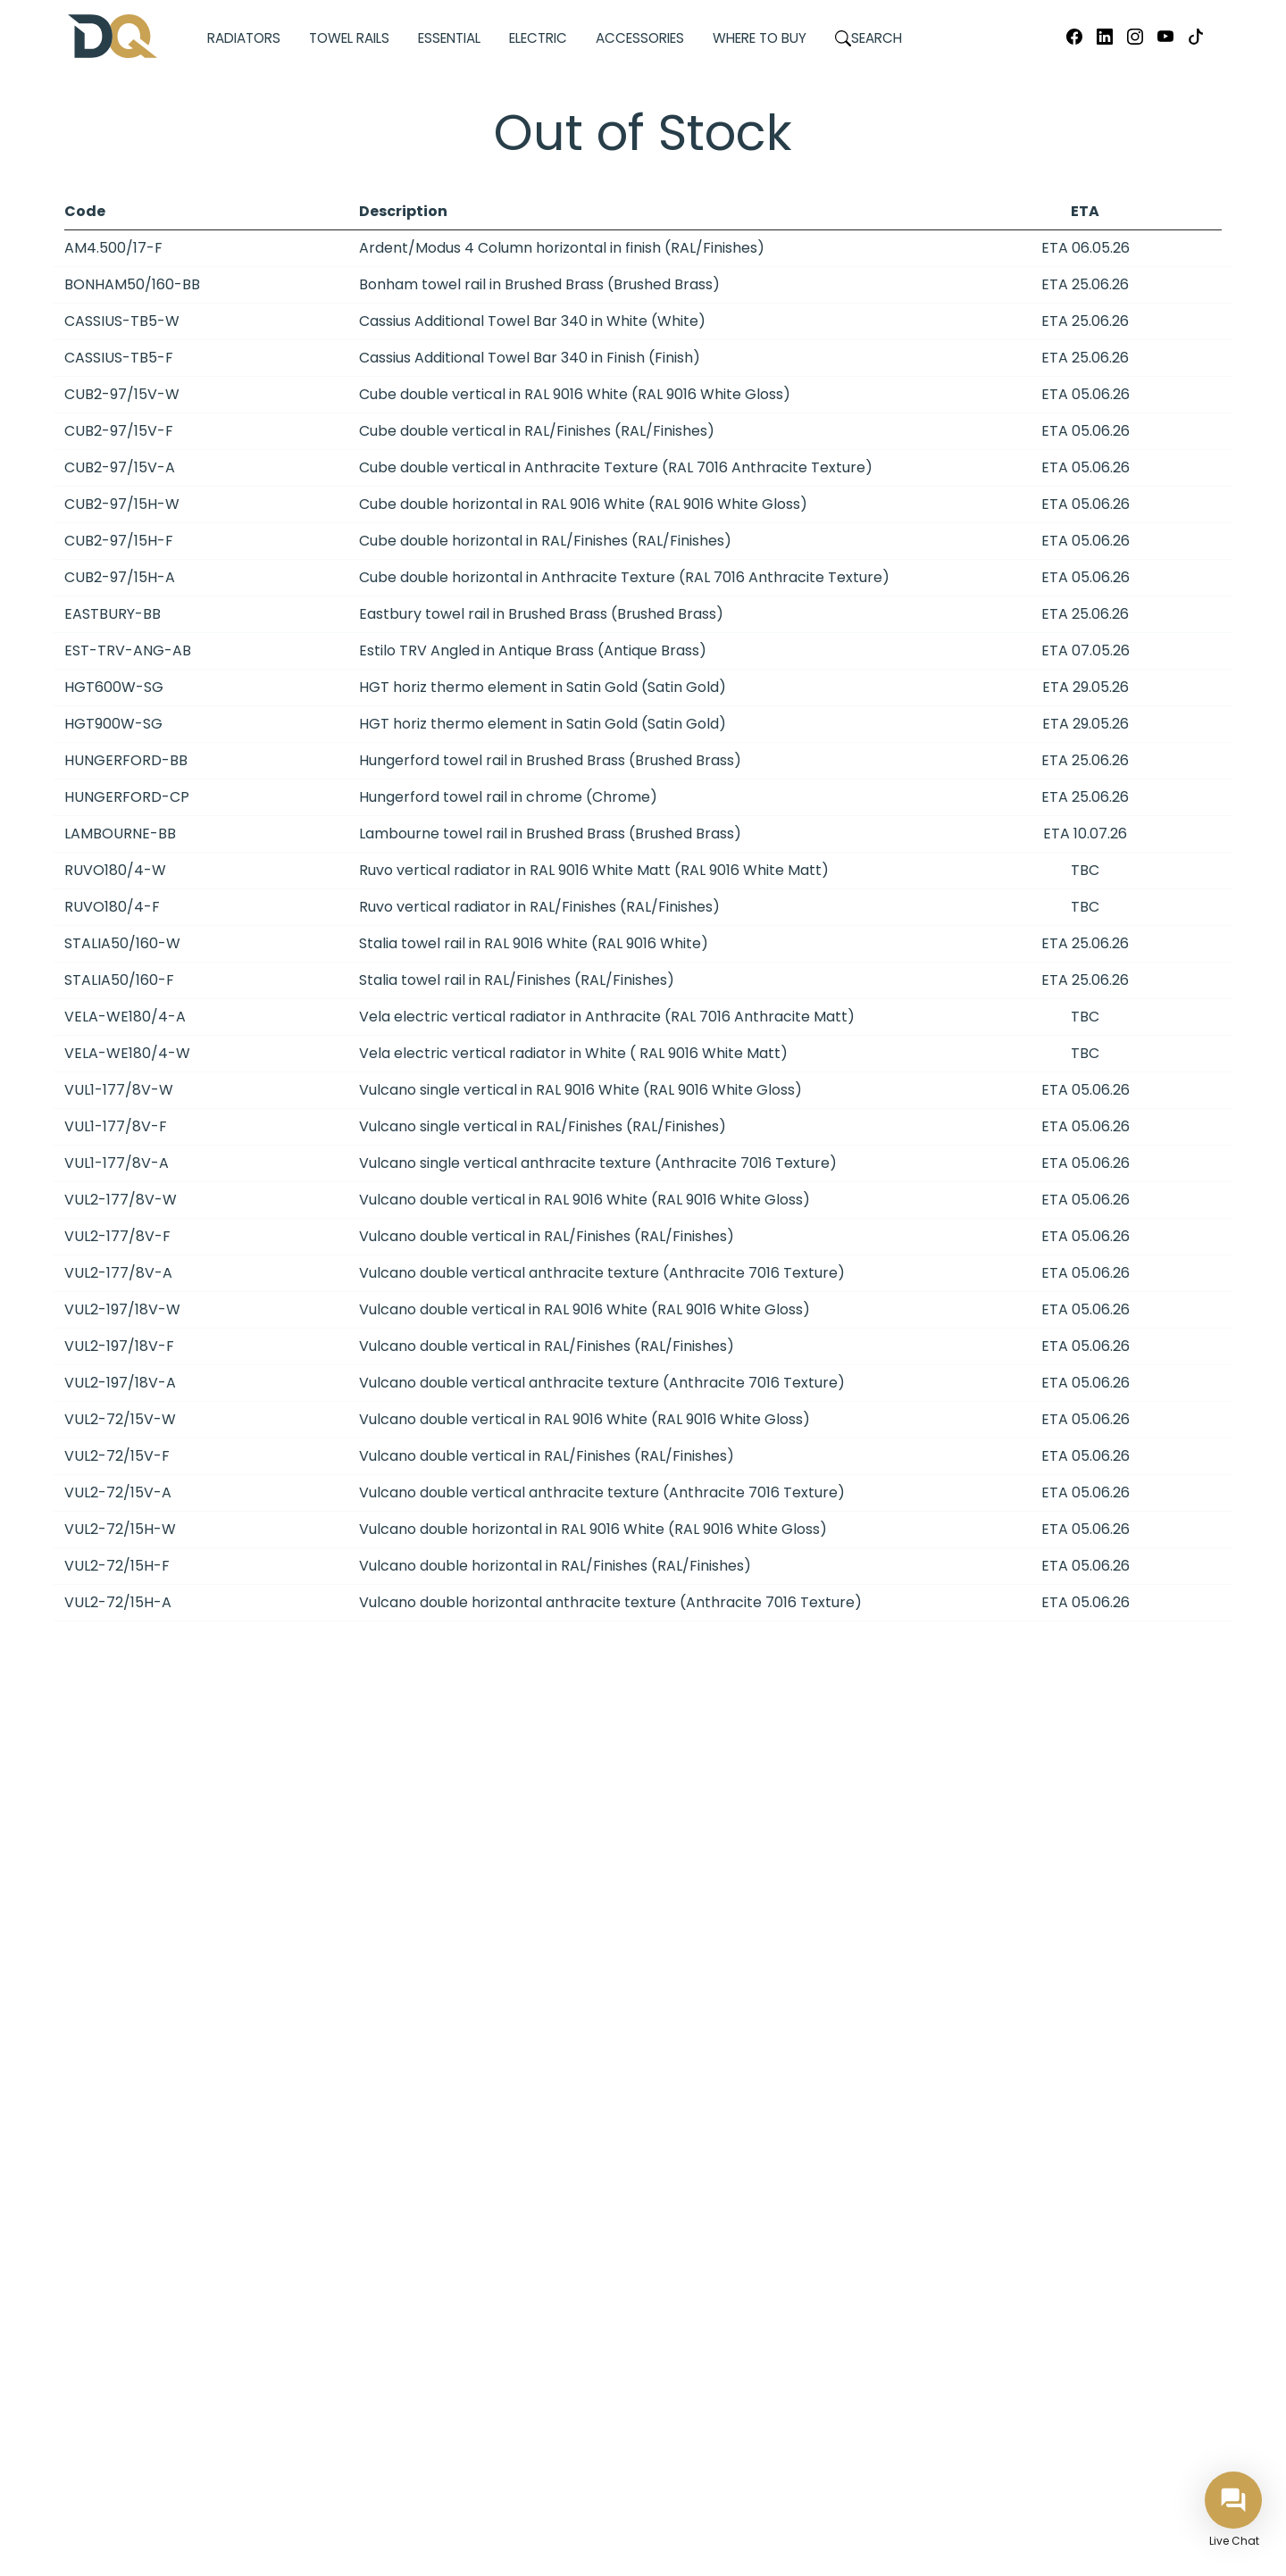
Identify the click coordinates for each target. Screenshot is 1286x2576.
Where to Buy (759, 38)
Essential (449, 38)
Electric (538, 38)
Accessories (640, 38)
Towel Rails (349, 38)
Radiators (243, 38)
